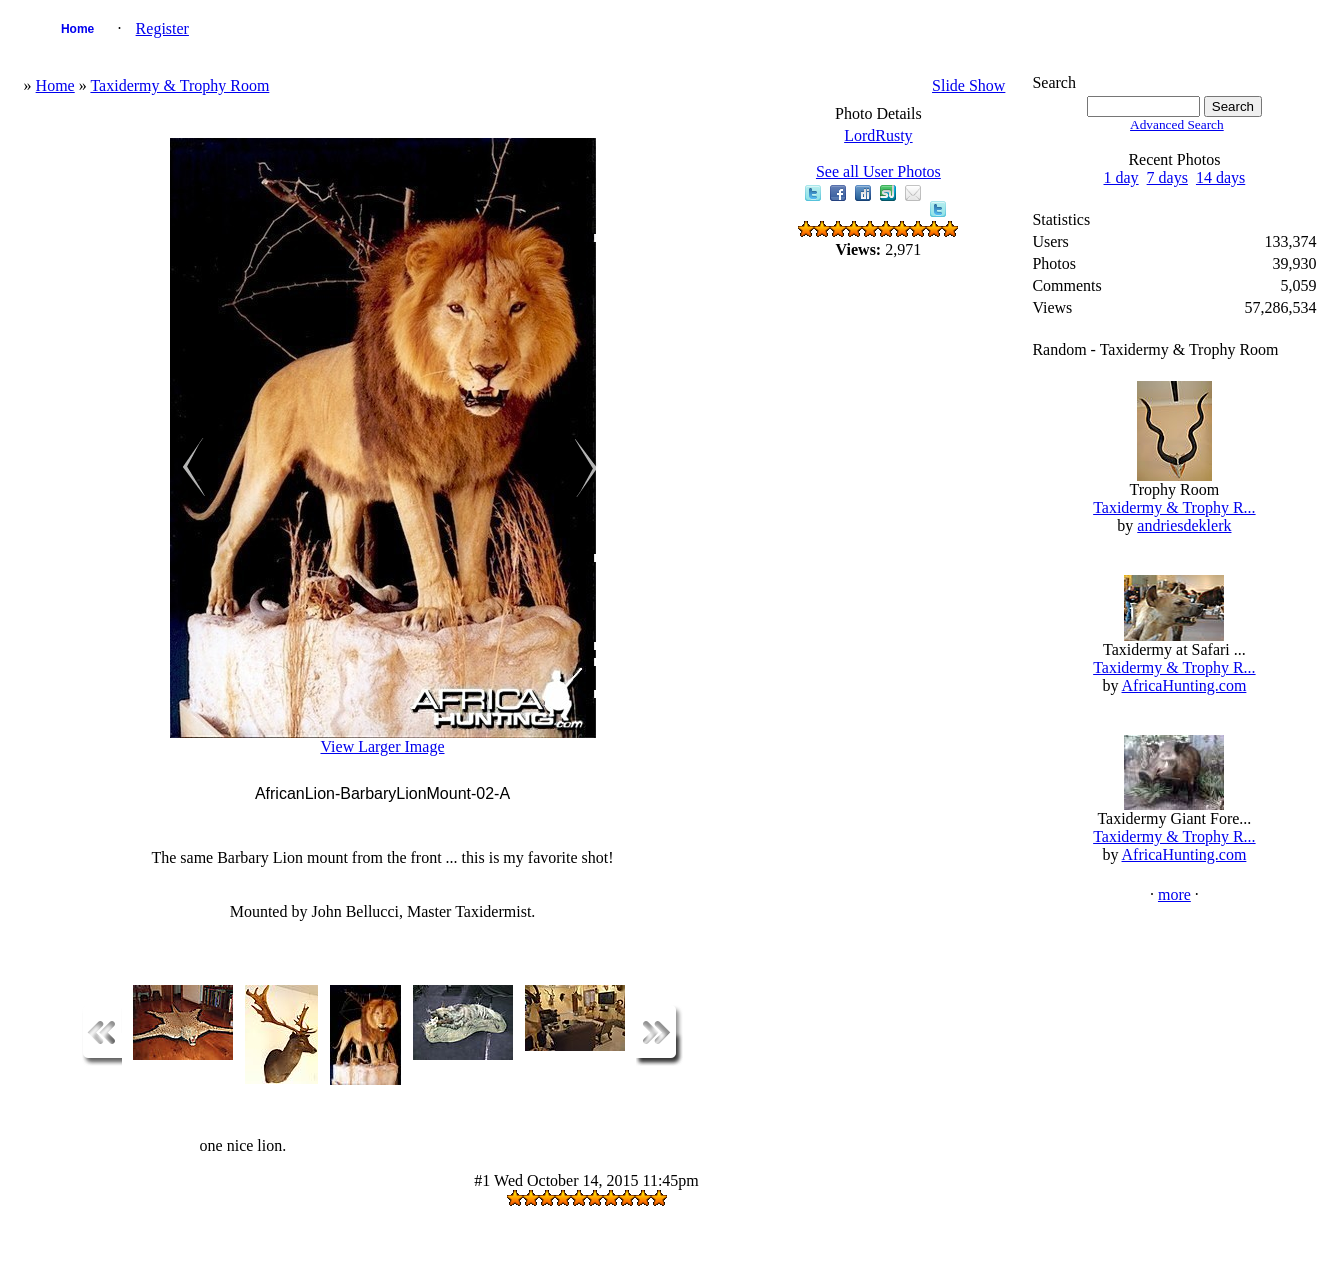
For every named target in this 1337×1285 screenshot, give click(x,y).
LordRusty (878, 135)
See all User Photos (878, 171)
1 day (1121, 177)
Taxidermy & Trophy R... (1174, 507)
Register (162, 28)
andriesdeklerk (1184, 525)
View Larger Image (382, 746)
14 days (1220, 177)
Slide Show (968, 85)
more (1174, 894)
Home (77, 29)
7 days (1167, 177)
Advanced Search (1177, 124)
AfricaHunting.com (1184, 685)
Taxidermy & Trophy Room (179, 85)
